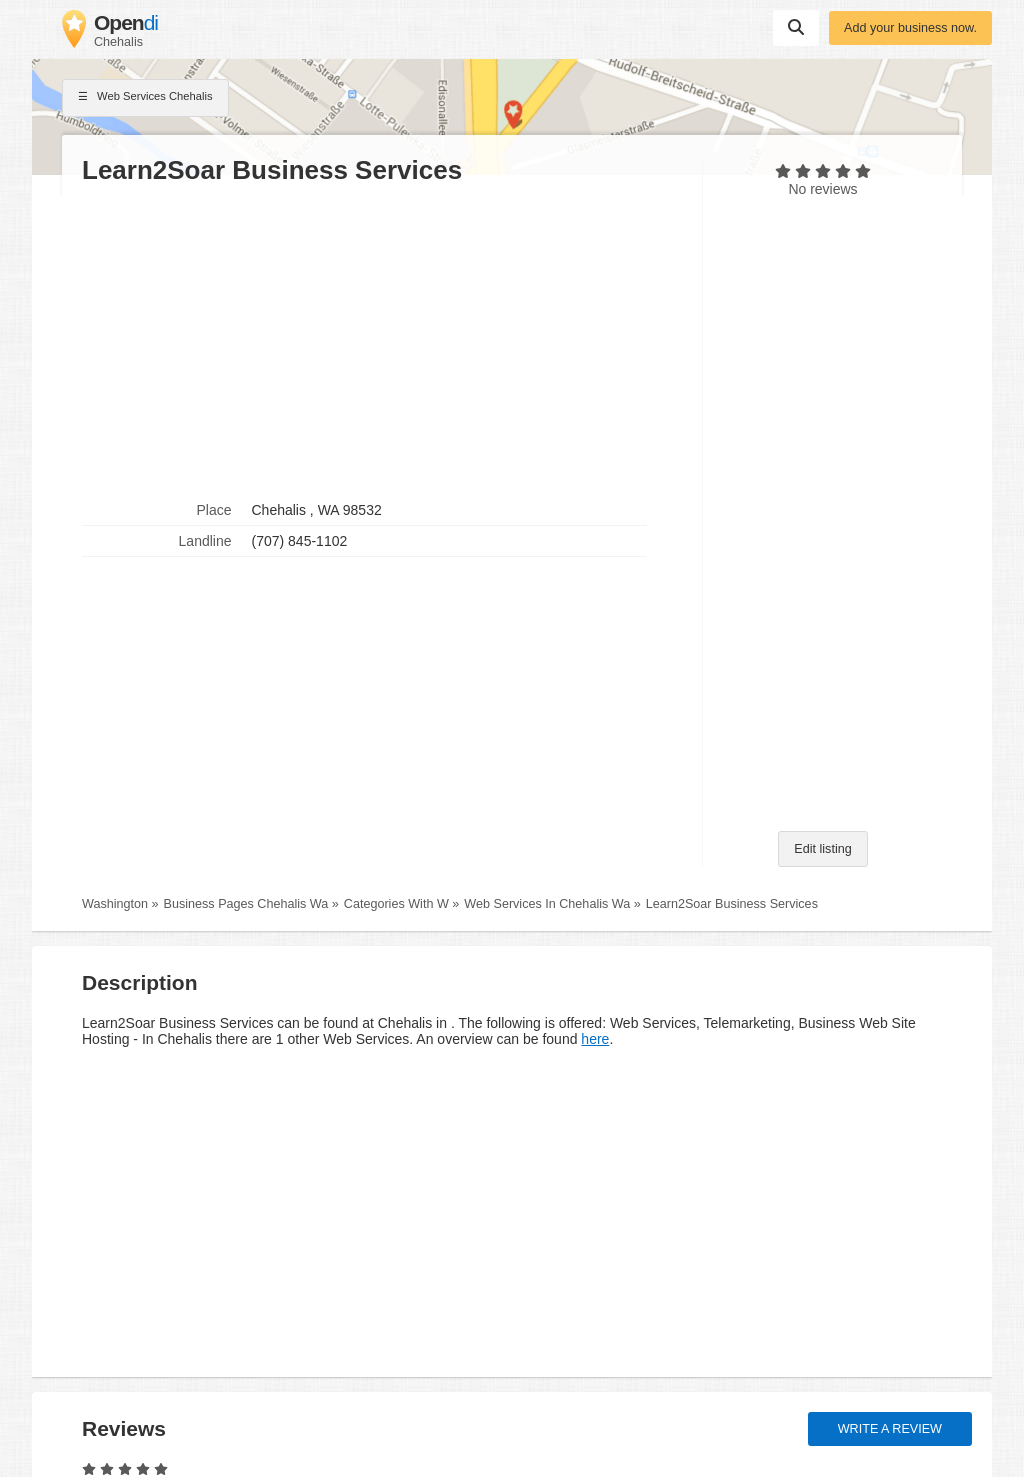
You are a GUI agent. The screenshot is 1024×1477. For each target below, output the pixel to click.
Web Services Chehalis (145, 98)
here (595, 1039)
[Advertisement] (382, 341)
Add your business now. (910, 28)
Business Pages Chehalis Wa (246, 904)
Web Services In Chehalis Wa (547, 904)
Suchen (796, 27)
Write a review (890, 1429)
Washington (115, 904)
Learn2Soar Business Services (732, 904)
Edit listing (822, 849)
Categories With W (396, 904)
